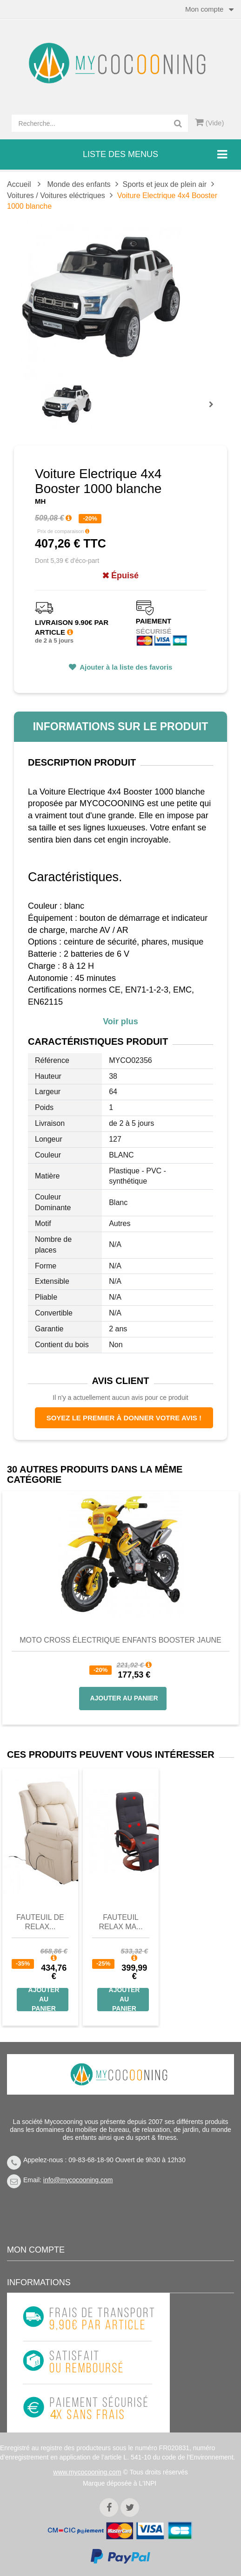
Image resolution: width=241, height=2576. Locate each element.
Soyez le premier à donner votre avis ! (124, 1418)
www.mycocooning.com (87, 2472)
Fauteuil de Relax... (40, 1922)
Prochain (214, 410)
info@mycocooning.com (78, 2180)
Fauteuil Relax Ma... (120, 1922)
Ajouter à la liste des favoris (125, 667)
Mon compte (36, 2249)
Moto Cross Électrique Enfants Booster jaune (120, 1640)
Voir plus (120, 1021)
